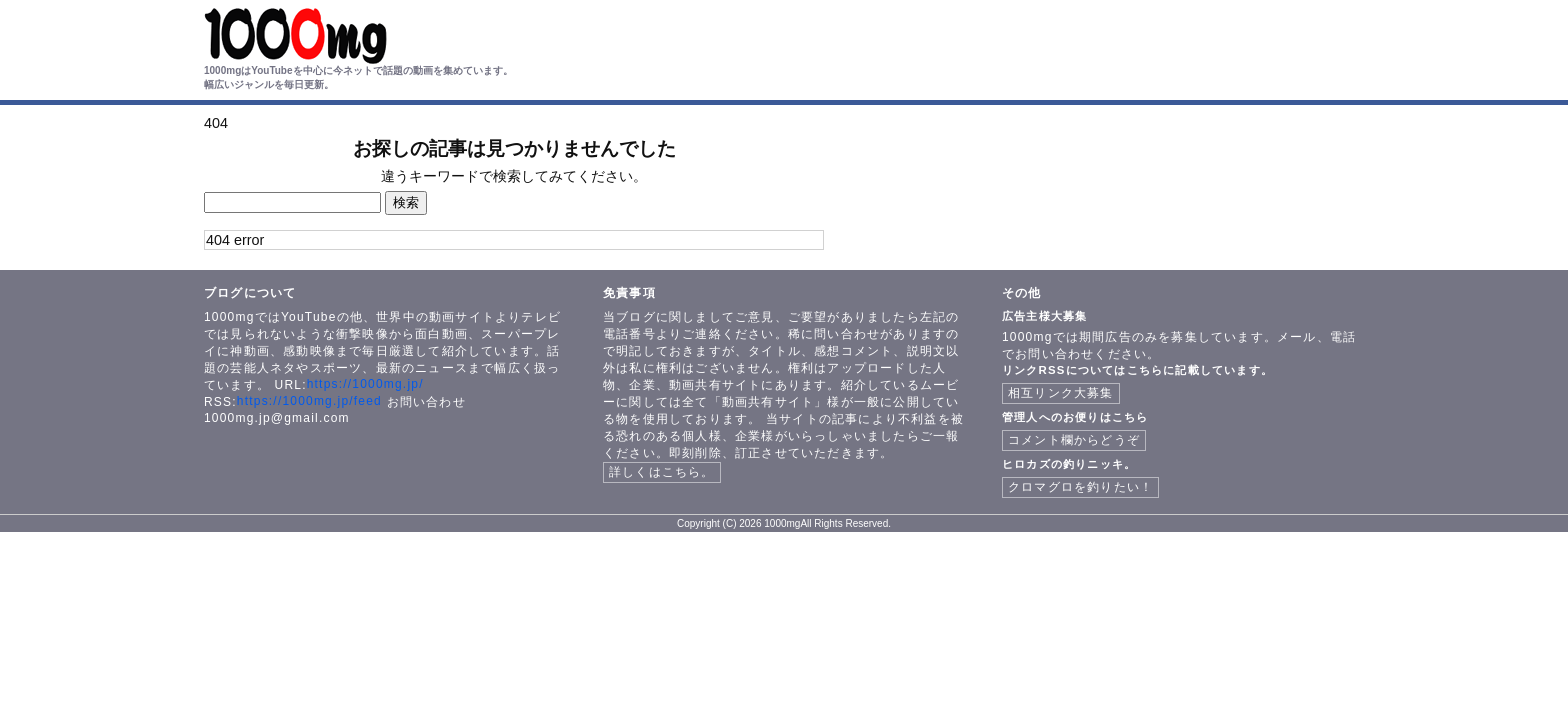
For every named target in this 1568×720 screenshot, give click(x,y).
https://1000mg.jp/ (365, 384)
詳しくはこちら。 (662, 472)
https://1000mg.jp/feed (309, 401)
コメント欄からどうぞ (1074, 440)
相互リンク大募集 (1061, 393)
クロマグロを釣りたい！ (1080, 487)
